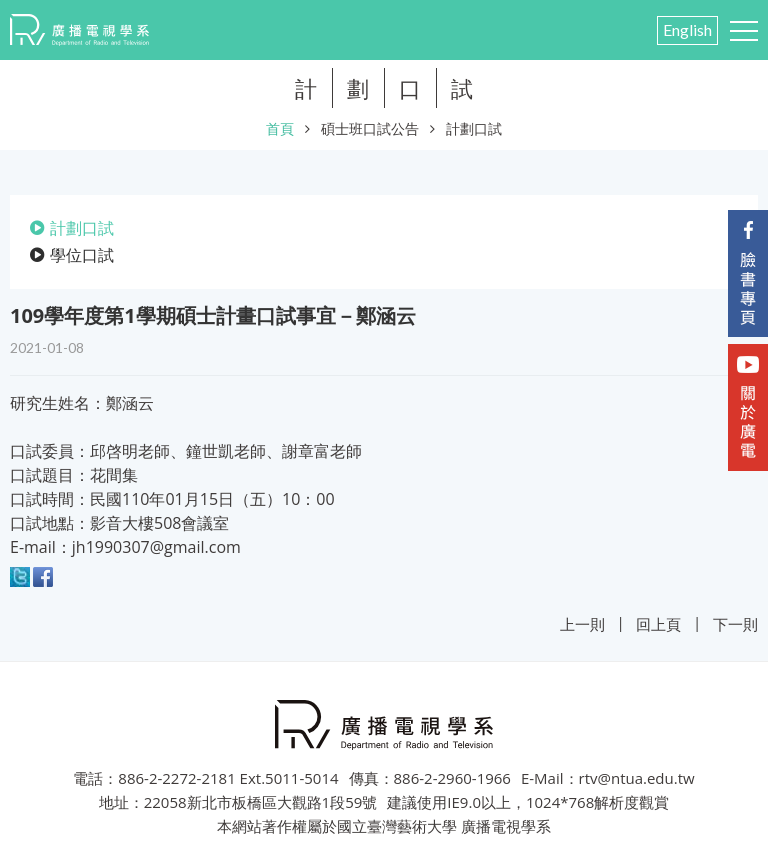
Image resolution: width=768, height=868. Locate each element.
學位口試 (82, 255)
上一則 (582, 624)
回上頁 (658, 624)
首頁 (280, 128)
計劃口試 (474, 128)
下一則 (735, 624)
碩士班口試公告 (370, 128)
